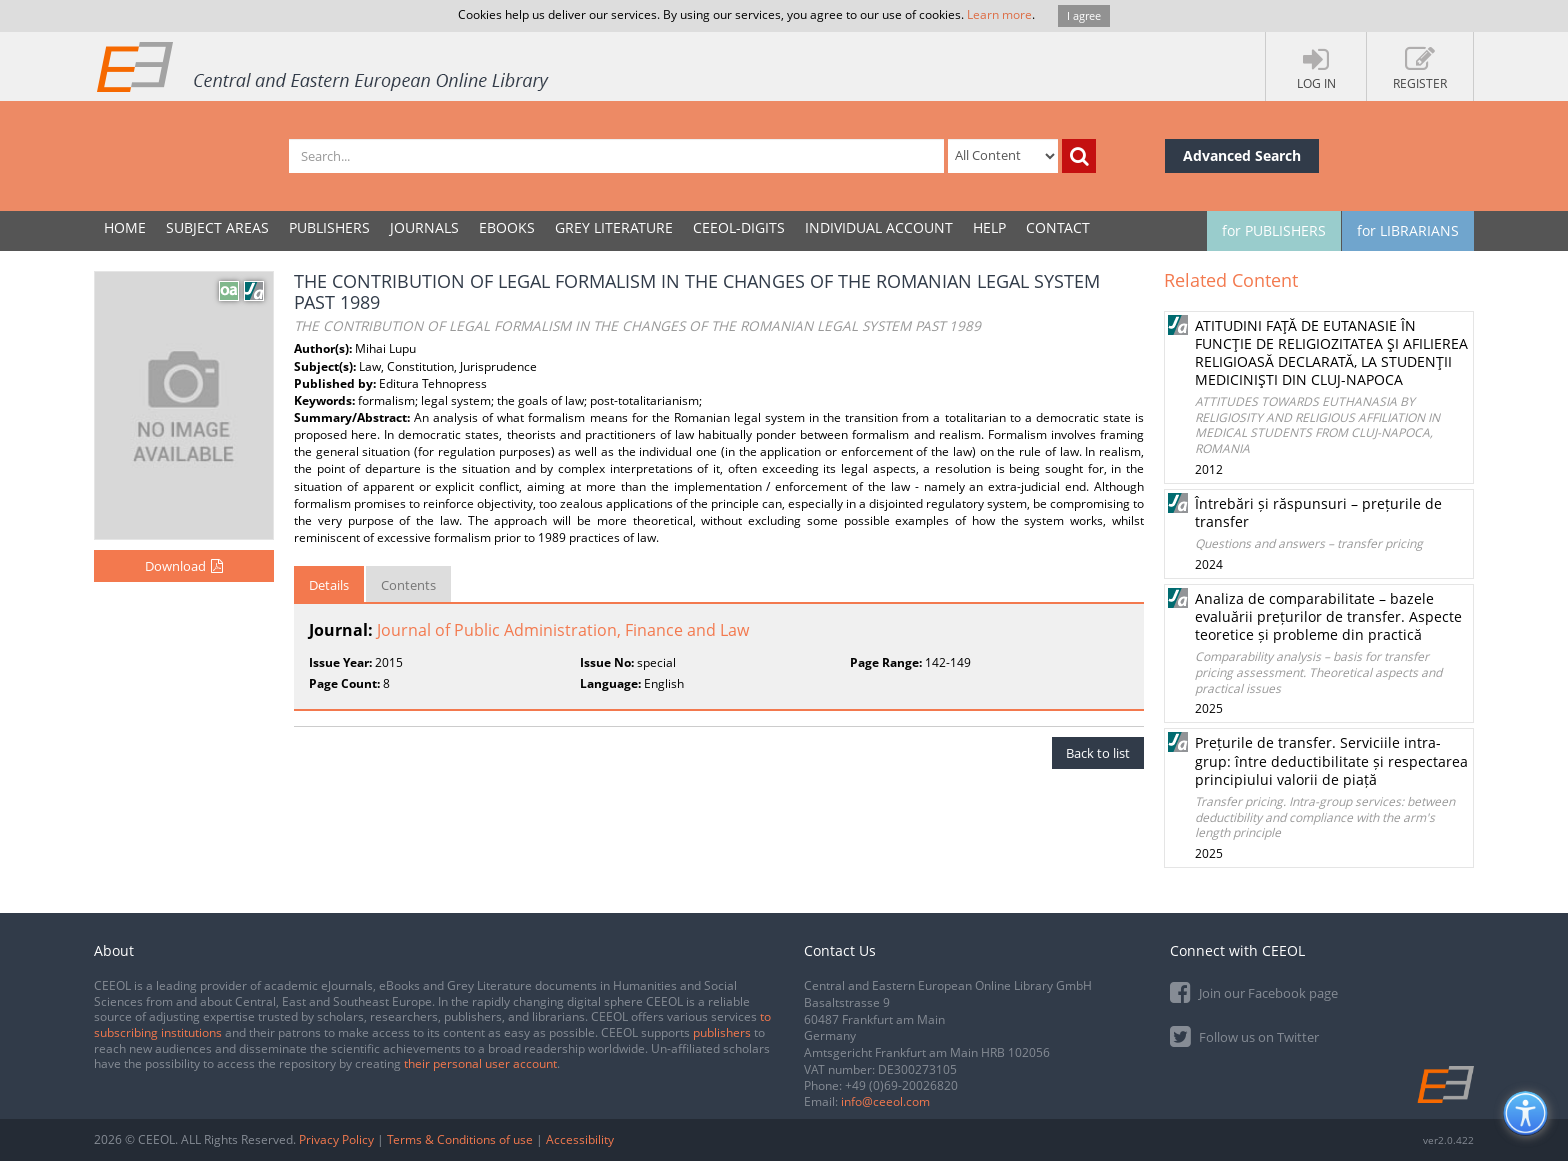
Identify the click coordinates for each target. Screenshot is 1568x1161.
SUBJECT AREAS (217, 227)
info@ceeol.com (885, 1101)
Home (125, 227)
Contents (408, 585)
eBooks (507, 227)
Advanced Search (1242, 155)
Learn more (999, 14)
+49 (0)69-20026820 (901, 1085)
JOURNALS (424, 227)
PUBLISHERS (329, 227)
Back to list (1098, 753)
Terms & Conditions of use (460, 1139)
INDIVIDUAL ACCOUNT (879, 227)
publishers (722, 1032)
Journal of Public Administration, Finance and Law (563, 630)
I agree (1084, 15)
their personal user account (480, 1063)
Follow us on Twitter (1244, 1035)
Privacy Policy (336, 1139)
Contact (1058, 227)
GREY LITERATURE (614, 227)
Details (329, 585)
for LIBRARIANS (1408, 230)
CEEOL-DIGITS (739, 227)
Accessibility (580, 1139)
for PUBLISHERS (1274, 230)
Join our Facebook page (1254, 991)
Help (989, 227)
